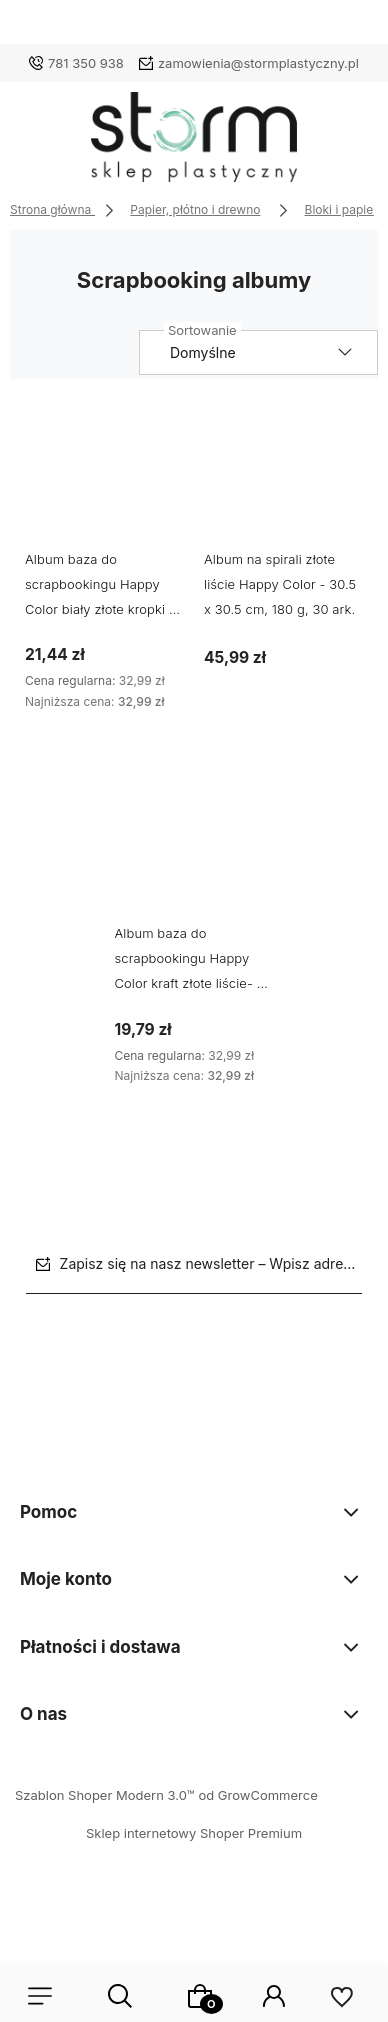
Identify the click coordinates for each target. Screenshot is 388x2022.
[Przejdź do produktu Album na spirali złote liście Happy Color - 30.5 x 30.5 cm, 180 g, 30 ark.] (283, 477)
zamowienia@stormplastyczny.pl (258, 63)
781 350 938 (86, 63)
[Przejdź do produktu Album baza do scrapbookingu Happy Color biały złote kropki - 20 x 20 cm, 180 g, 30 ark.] (104, 477)
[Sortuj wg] (258, 352)
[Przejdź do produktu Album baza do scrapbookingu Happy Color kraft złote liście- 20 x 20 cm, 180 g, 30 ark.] (194, 852)
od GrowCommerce (257, 1795)
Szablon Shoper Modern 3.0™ (105, 1795)
